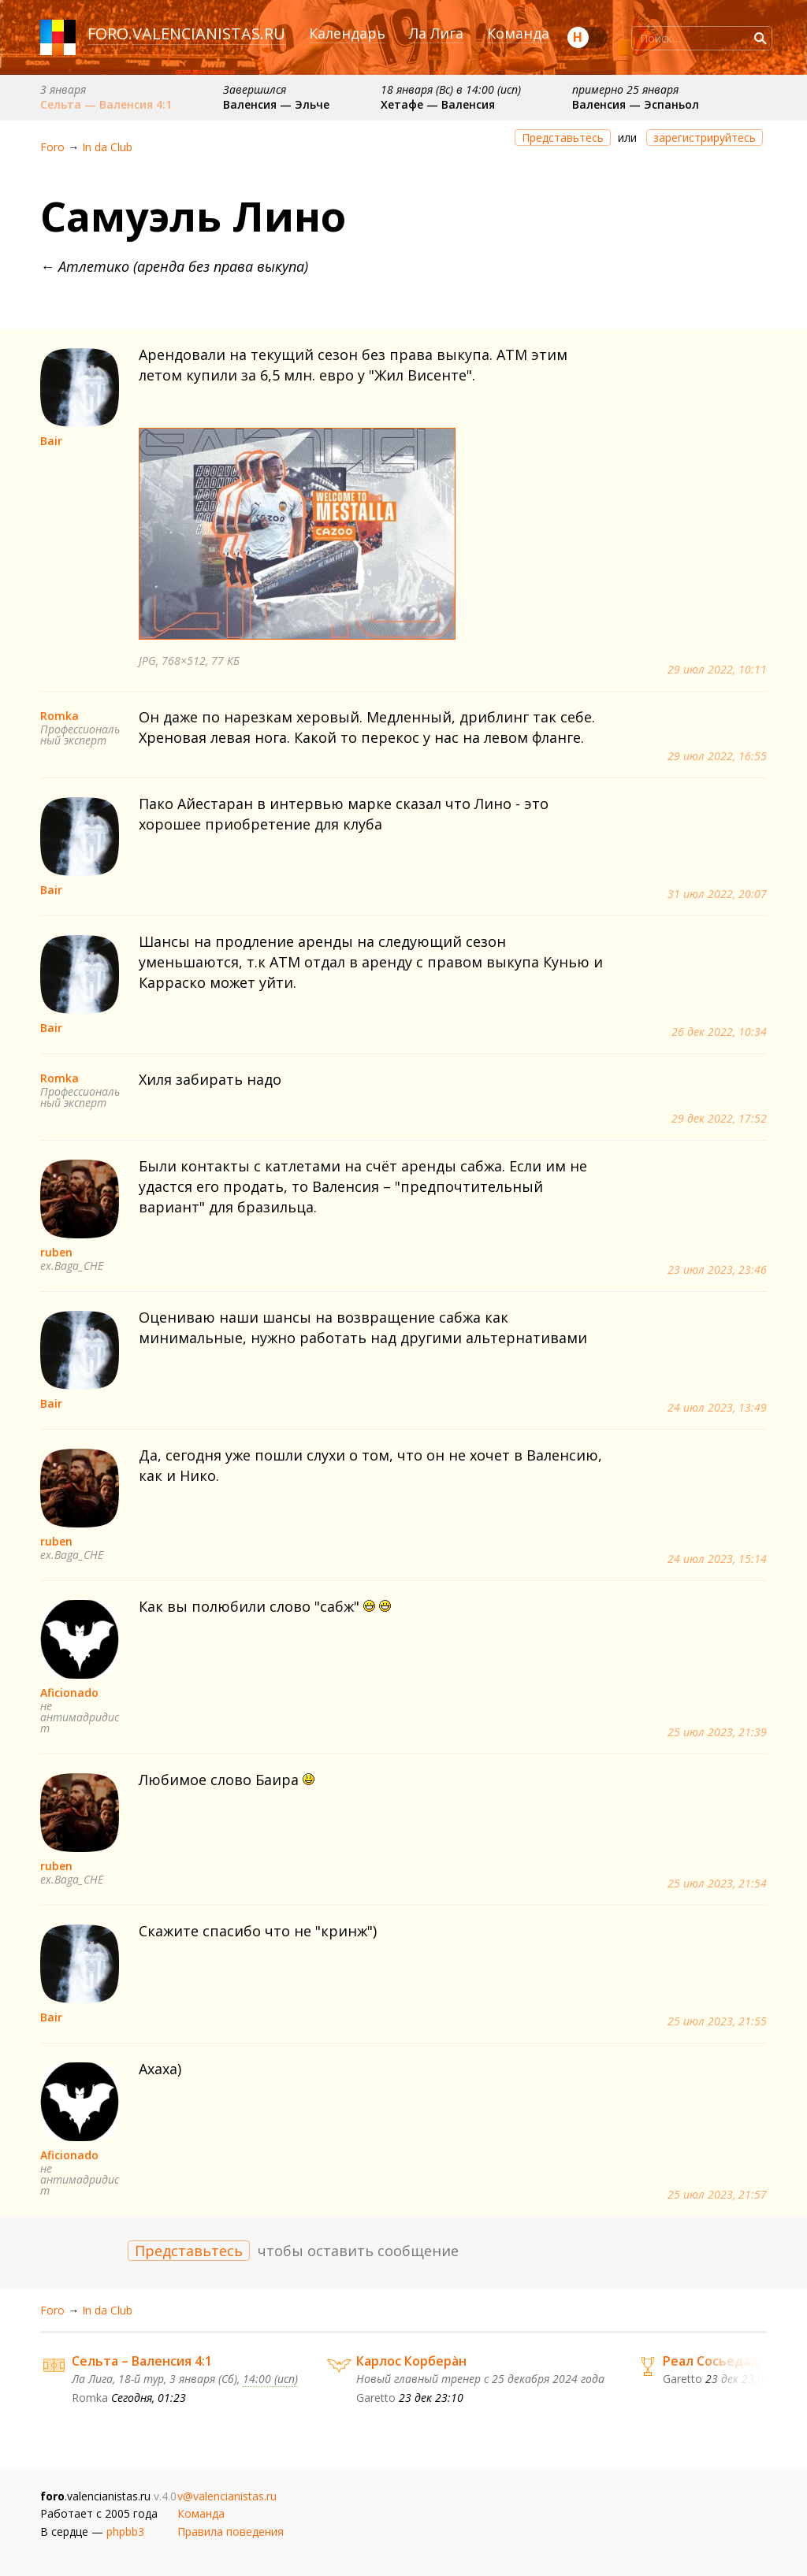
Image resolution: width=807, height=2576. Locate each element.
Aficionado (69, 1692)
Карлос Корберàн (411, 2361)
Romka (59, 715)
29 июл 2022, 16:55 (717, 756)
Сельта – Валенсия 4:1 (142, 2361)
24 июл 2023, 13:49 (717, 1407)
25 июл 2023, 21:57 (717, 2194)
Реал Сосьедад (711, 2361)
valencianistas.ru (208, 33)
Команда (518, 33)
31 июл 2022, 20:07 (717, 894)
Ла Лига (436, 33)
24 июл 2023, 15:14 (717, 1559)
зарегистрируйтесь (704, 137)
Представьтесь (563, 137)
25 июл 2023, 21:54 (717, 1883)
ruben (56, 1252)
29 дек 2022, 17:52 (719, 1118)
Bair (51, 440)
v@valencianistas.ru (227, 2496)
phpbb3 (125, 2531)
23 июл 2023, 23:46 (717, 1269)
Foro (52, 146)
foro (107, 33)
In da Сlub (107, 146)
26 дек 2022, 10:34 (719, 1031)
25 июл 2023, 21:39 (717, 1732)
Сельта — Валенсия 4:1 (106, 104)
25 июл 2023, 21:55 (717, 2021)
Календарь (347, 33)
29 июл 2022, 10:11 (717, 669)
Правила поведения (230, 2531)
